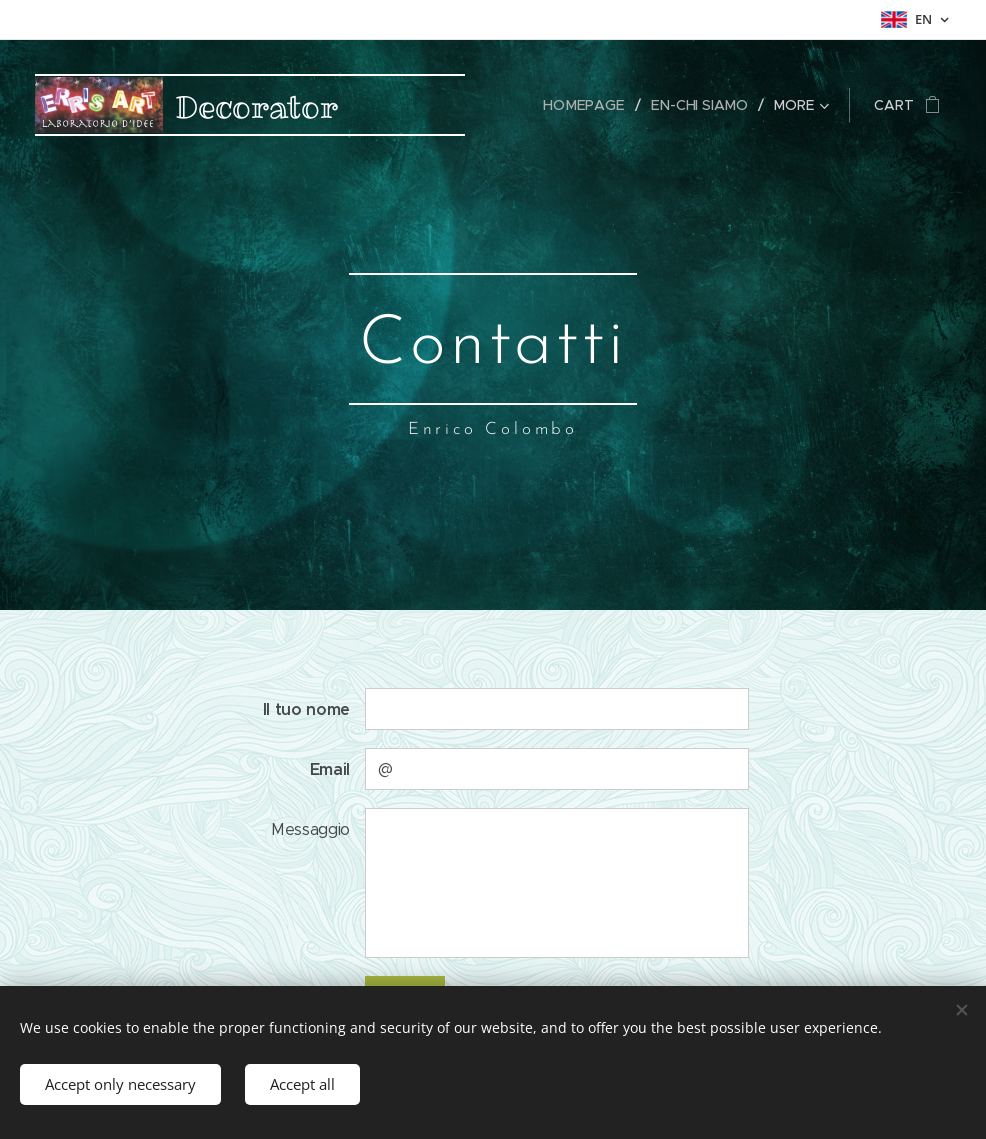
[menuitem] (591, 105)
